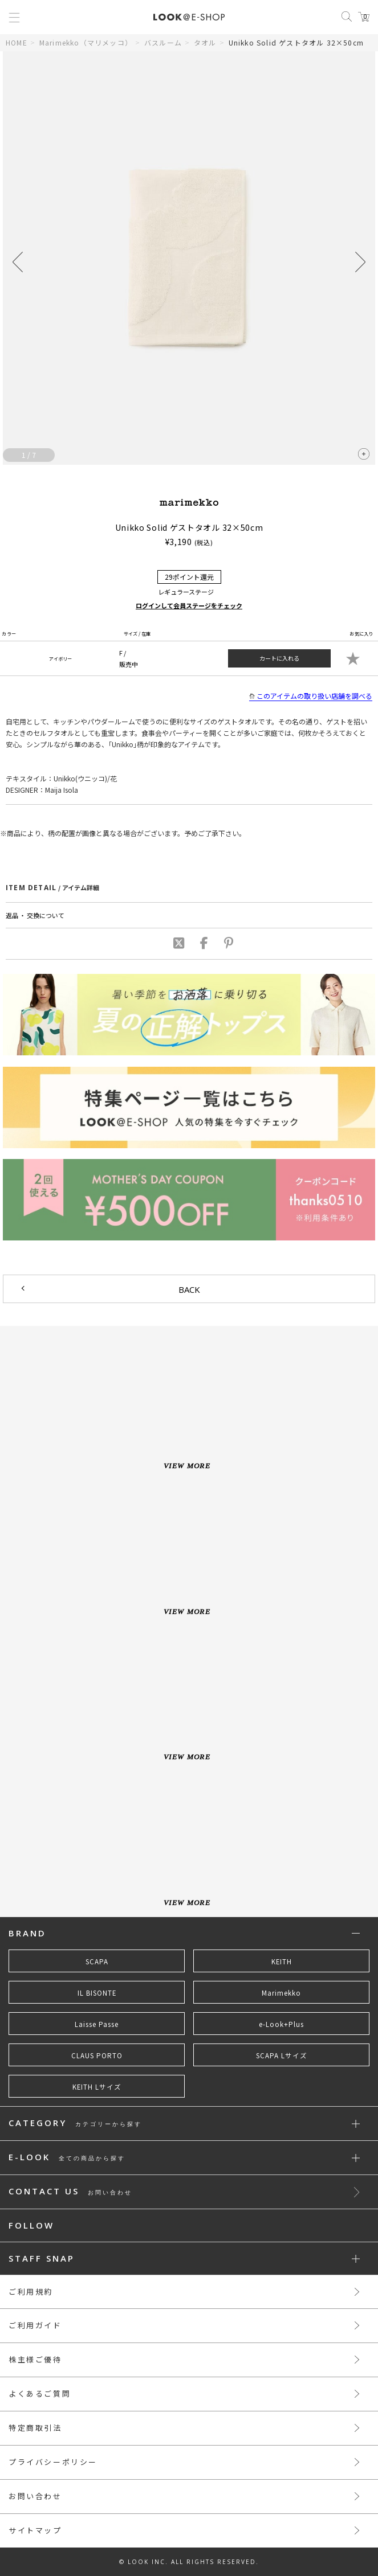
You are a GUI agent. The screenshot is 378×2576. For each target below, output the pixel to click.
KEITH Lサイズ (96, 2086)
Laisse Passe (97, 2024)
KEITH (281, 1961)
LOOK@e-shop (189, 17)
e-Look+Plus (281, 2024)
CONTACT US (70, 2192)
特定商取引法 (35, 2427)
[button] (360, 261)
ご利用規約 (31, 2291)
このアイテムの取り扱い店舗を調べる (310, 696)
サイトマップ (35, 2530)
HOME (16, 42)
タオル (205, 42)
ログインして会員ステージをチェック (189, 605)
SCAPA (97, 1961)
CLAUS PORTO (97, 2055)
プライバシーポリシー (53, 2461)
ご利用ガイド (35, 2325)
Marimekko (281, 1992)
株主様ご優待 (35, 2359)
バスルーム (163, 42)
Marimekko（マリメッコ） (85, 42)
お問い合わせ (35, 2496)
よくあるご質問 (40, 2393)
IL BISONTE (97, 1992)
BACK (189, 1289)
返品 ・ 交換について (35, 915)
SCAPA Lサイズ (281, 2055)
